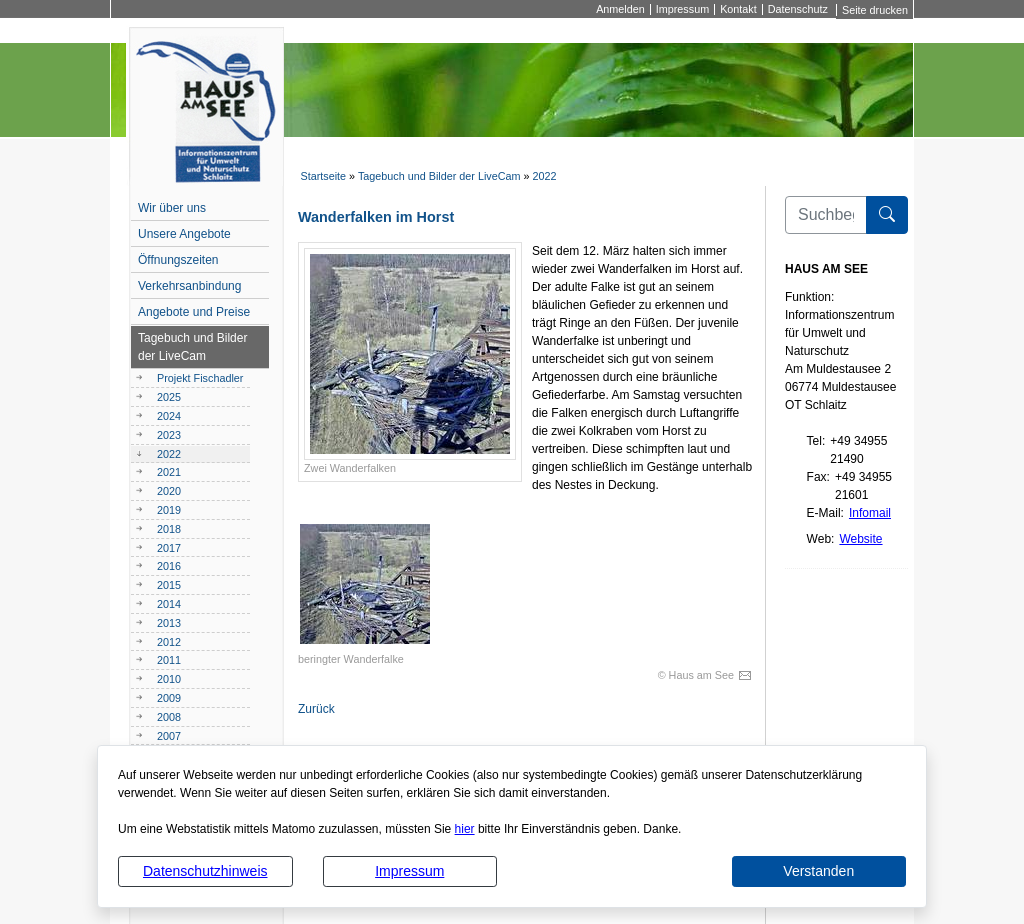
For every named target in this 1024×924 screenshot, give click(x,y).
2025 (169, 397)
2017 (169, 548)
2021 (169, 472)
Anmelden (620, 9)
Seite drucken (875, 10)
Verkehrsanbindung (189, 286)
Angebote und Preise (194, 312)
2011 (169, 660)
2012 (169, 642)
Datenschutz (798, 9)
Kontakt (738, 9)
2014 (169, 604)
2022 (545, 176)
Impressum (409, 871)
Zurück (316, 709)
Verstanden (818, 871)
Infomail (870, 513)
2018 (169, 529)
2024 (169, 416)
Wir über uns (172, 208)
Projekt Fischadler (200, 378)
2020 (169, 491)
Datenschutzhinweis (205, 871)
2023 (169, 435)
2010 (169, 679)
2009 (169, 698)
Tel (814, 441)
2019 (169, 510)
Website (860, 539)
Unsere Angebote (184, 234)
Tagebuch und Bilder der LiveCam (439, 176)
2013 (169, 623)
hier (465, 829)
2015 (169, 585)
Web (819, 539)
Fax (817, 477)
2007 (169, 736)
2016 (169, 566)
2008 (169, 717)
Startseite (323, 176)
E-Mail (824, 513)
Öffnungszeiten (178, 260)
